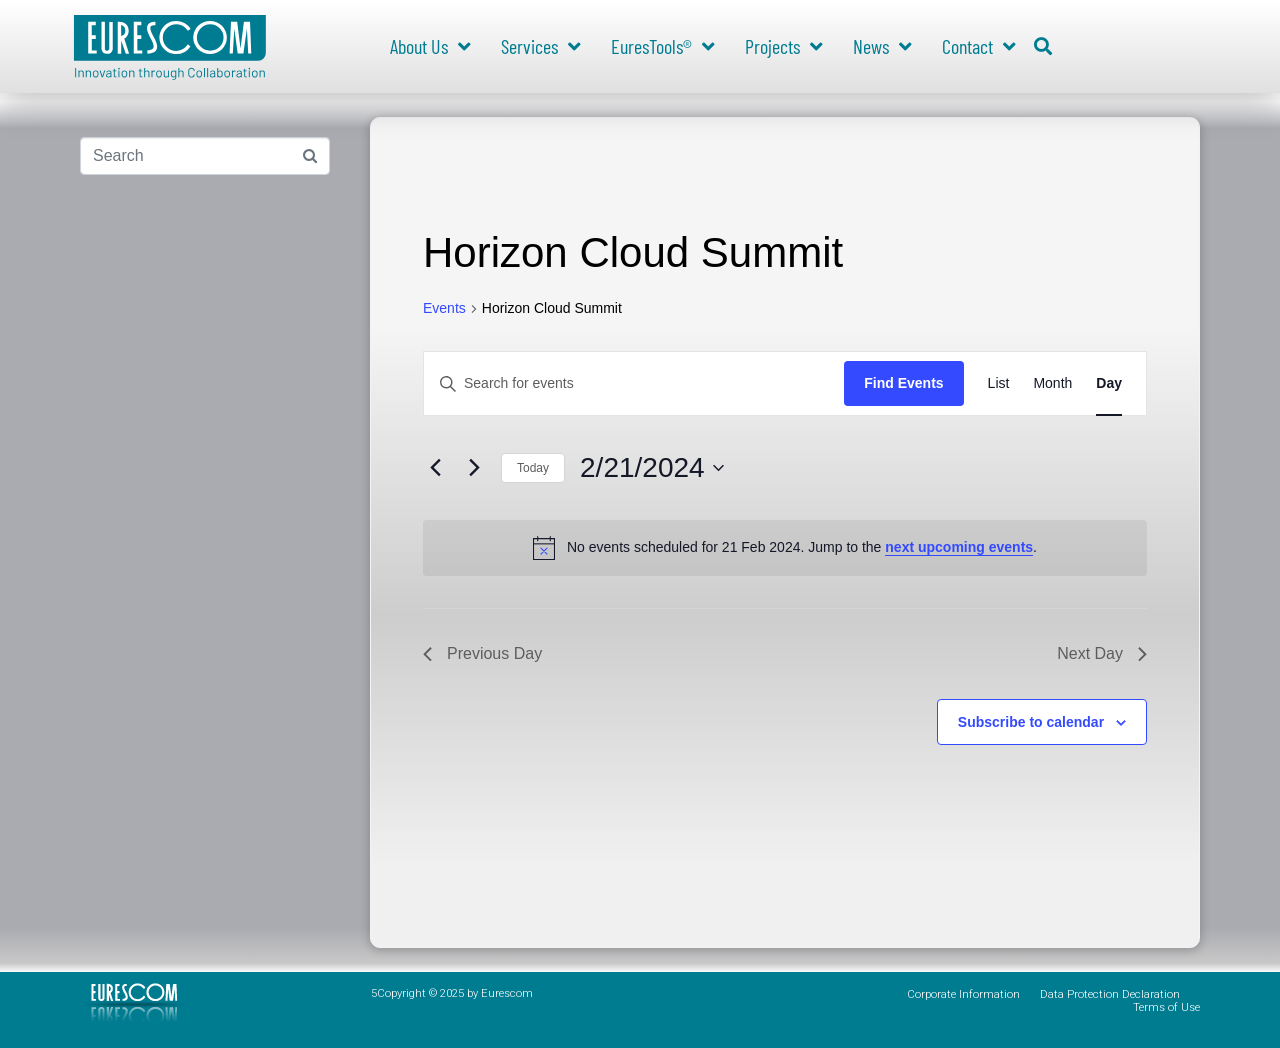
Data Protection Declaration (1110, 994)
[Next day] (474, 468)
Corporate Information (963, 994)
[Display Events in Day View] (1109, 383)
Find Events (903, 383)
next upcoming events (959, 547)
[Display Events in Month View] (1052, 383)
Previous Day (482, 653)
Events (444, 308)
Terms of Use (1166, 1007)
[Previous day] (435, 468)
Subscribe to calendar (1031, 722)
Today (533, 468)
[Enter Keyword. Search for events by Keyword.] (634, 383)
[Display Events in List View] (999, 383)
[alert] (785, 548)
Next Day (1102, 653)
